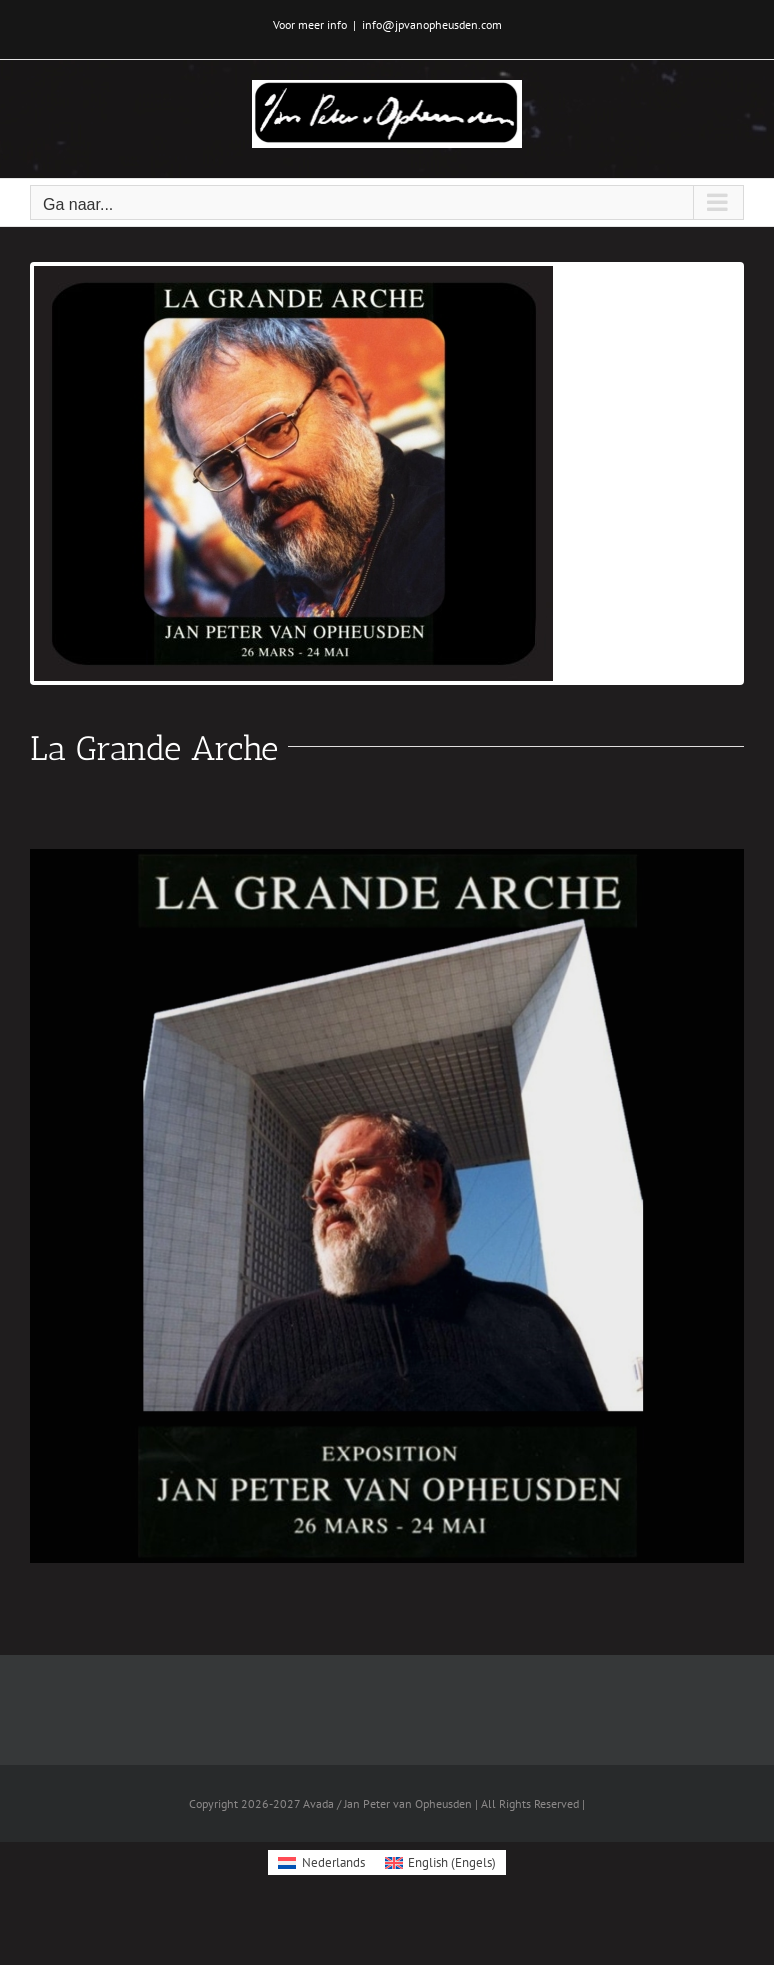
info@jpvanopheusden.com (432, 24)
